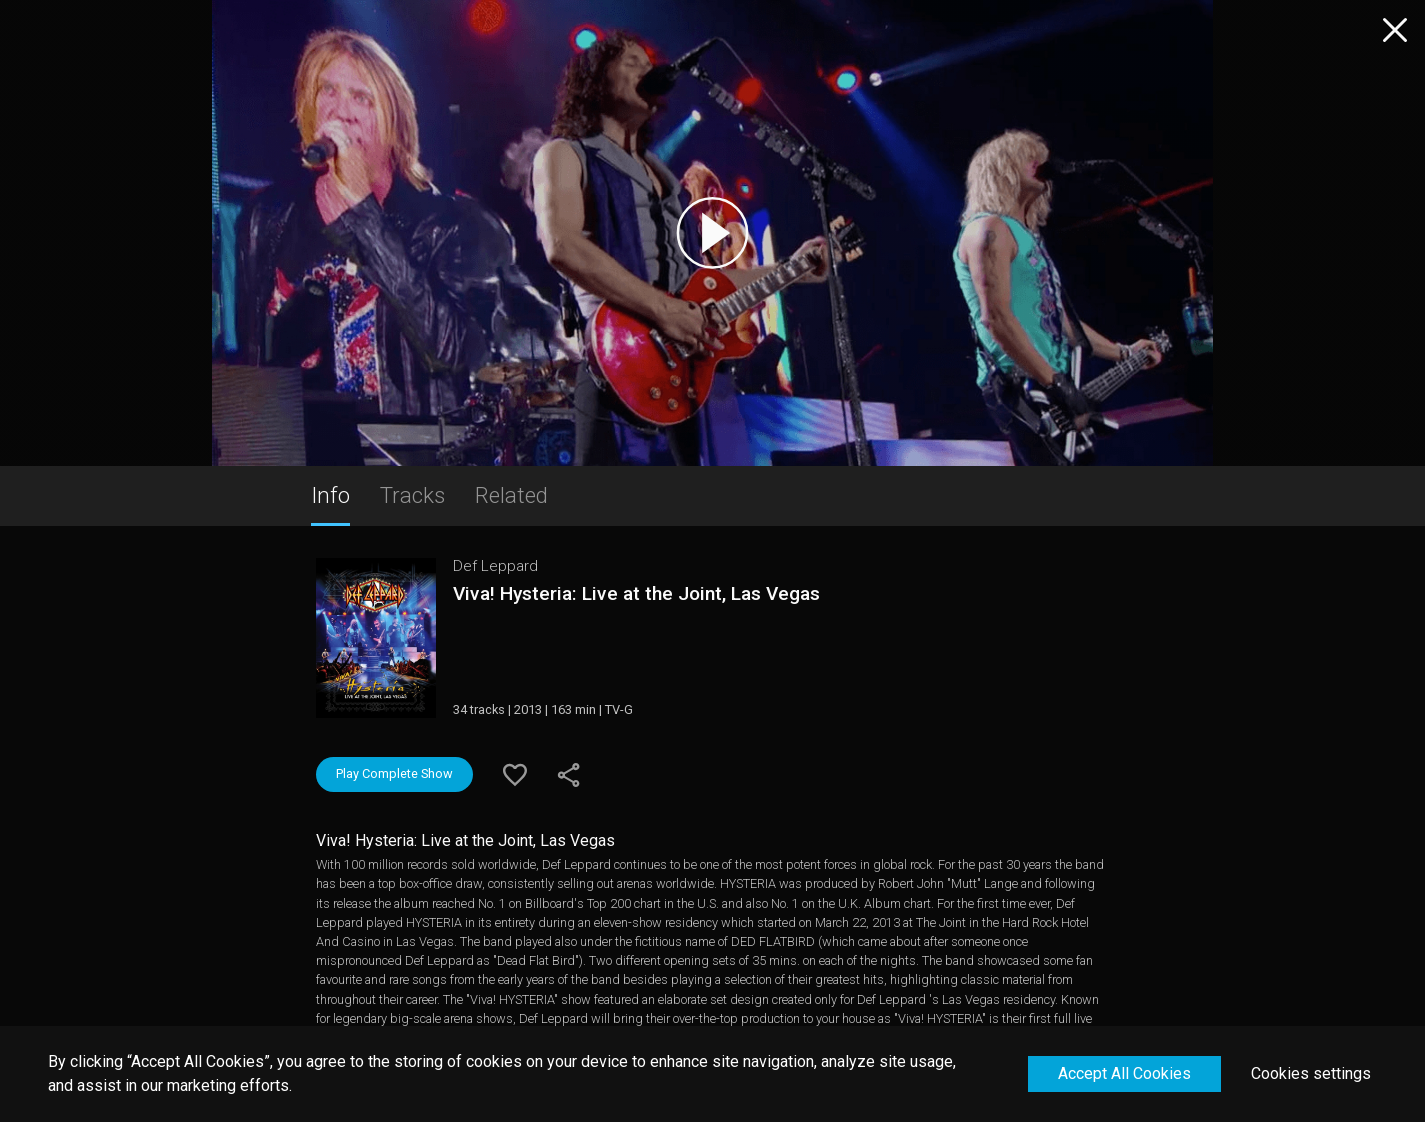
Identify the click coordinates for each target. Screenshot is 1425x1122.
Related (511, 495)
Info (330, 495)
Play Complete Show (394, 773)
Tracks (412, 495)
